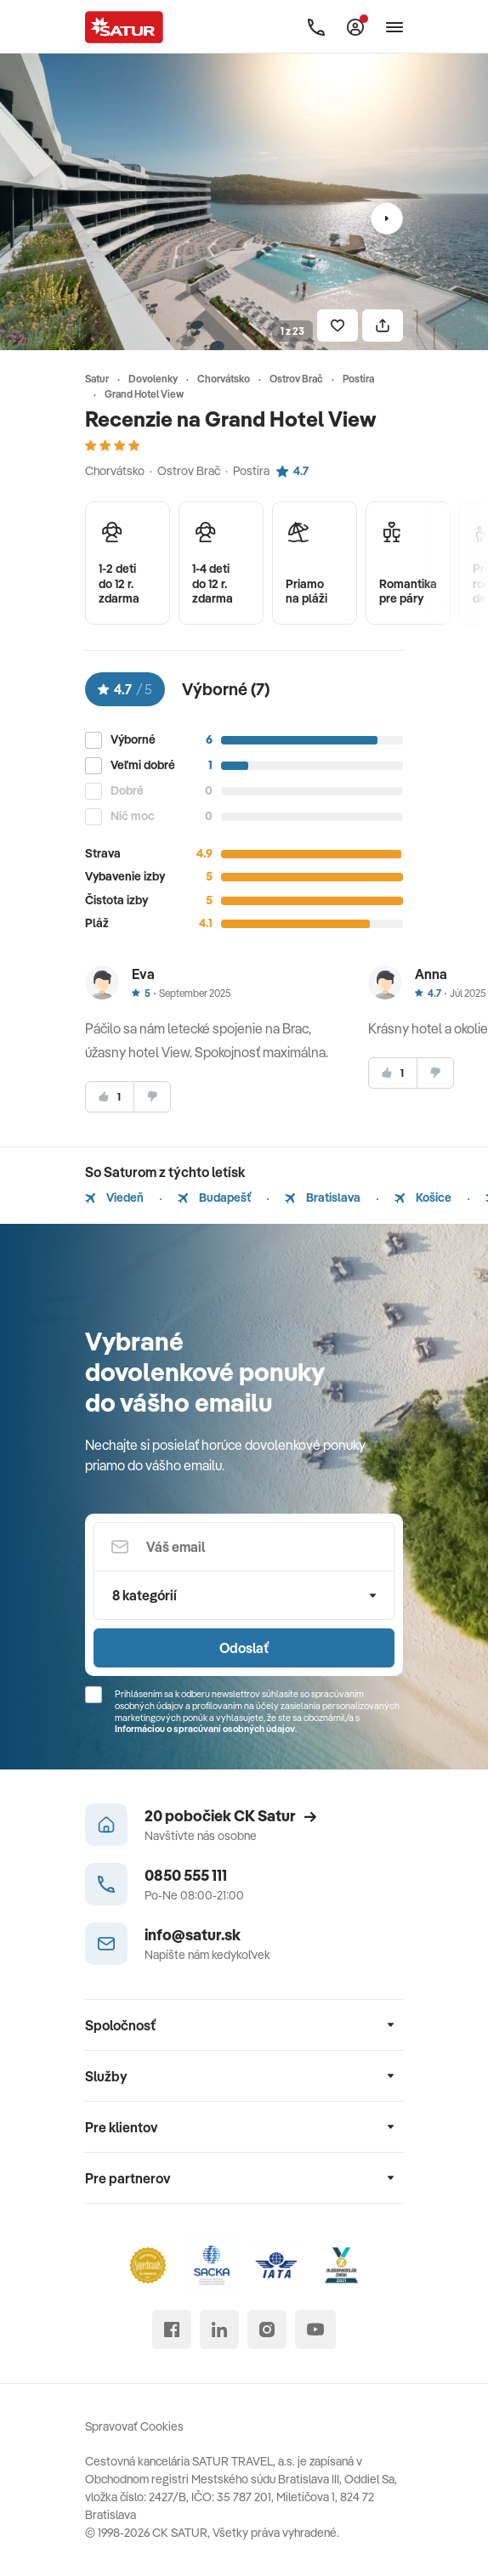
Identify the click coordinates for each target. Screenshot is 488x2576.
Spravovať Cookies (134, 2426)
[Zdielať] (382, 325)
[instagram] (267, 2329)
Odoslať (244, 1647)
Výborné (133, 740)
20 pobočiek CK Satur (230, 1816)
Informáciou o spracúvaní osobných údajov (205, 1729)
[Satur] (124, 27)
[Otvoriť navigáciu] (394, 27)
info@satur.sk (193, 1935)
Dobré (127, 791)
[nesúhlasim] (152, 1096)
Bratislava (322, 1197)
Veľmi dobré (143, 765)
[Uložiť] (337, 325)
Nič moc (133, 816)
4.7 (292, 470)
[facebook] (171, 2329)
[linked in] (219, 2329)
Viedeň (114, 1197)
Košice (422, 1197)
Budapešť (214, 1197)
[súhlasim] (109, 1096)
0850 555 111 (186, 1875)
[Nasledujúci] (387, 218)
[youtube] (315, 2329)
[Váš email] (244, 1547)
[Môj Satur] (355, 27)
